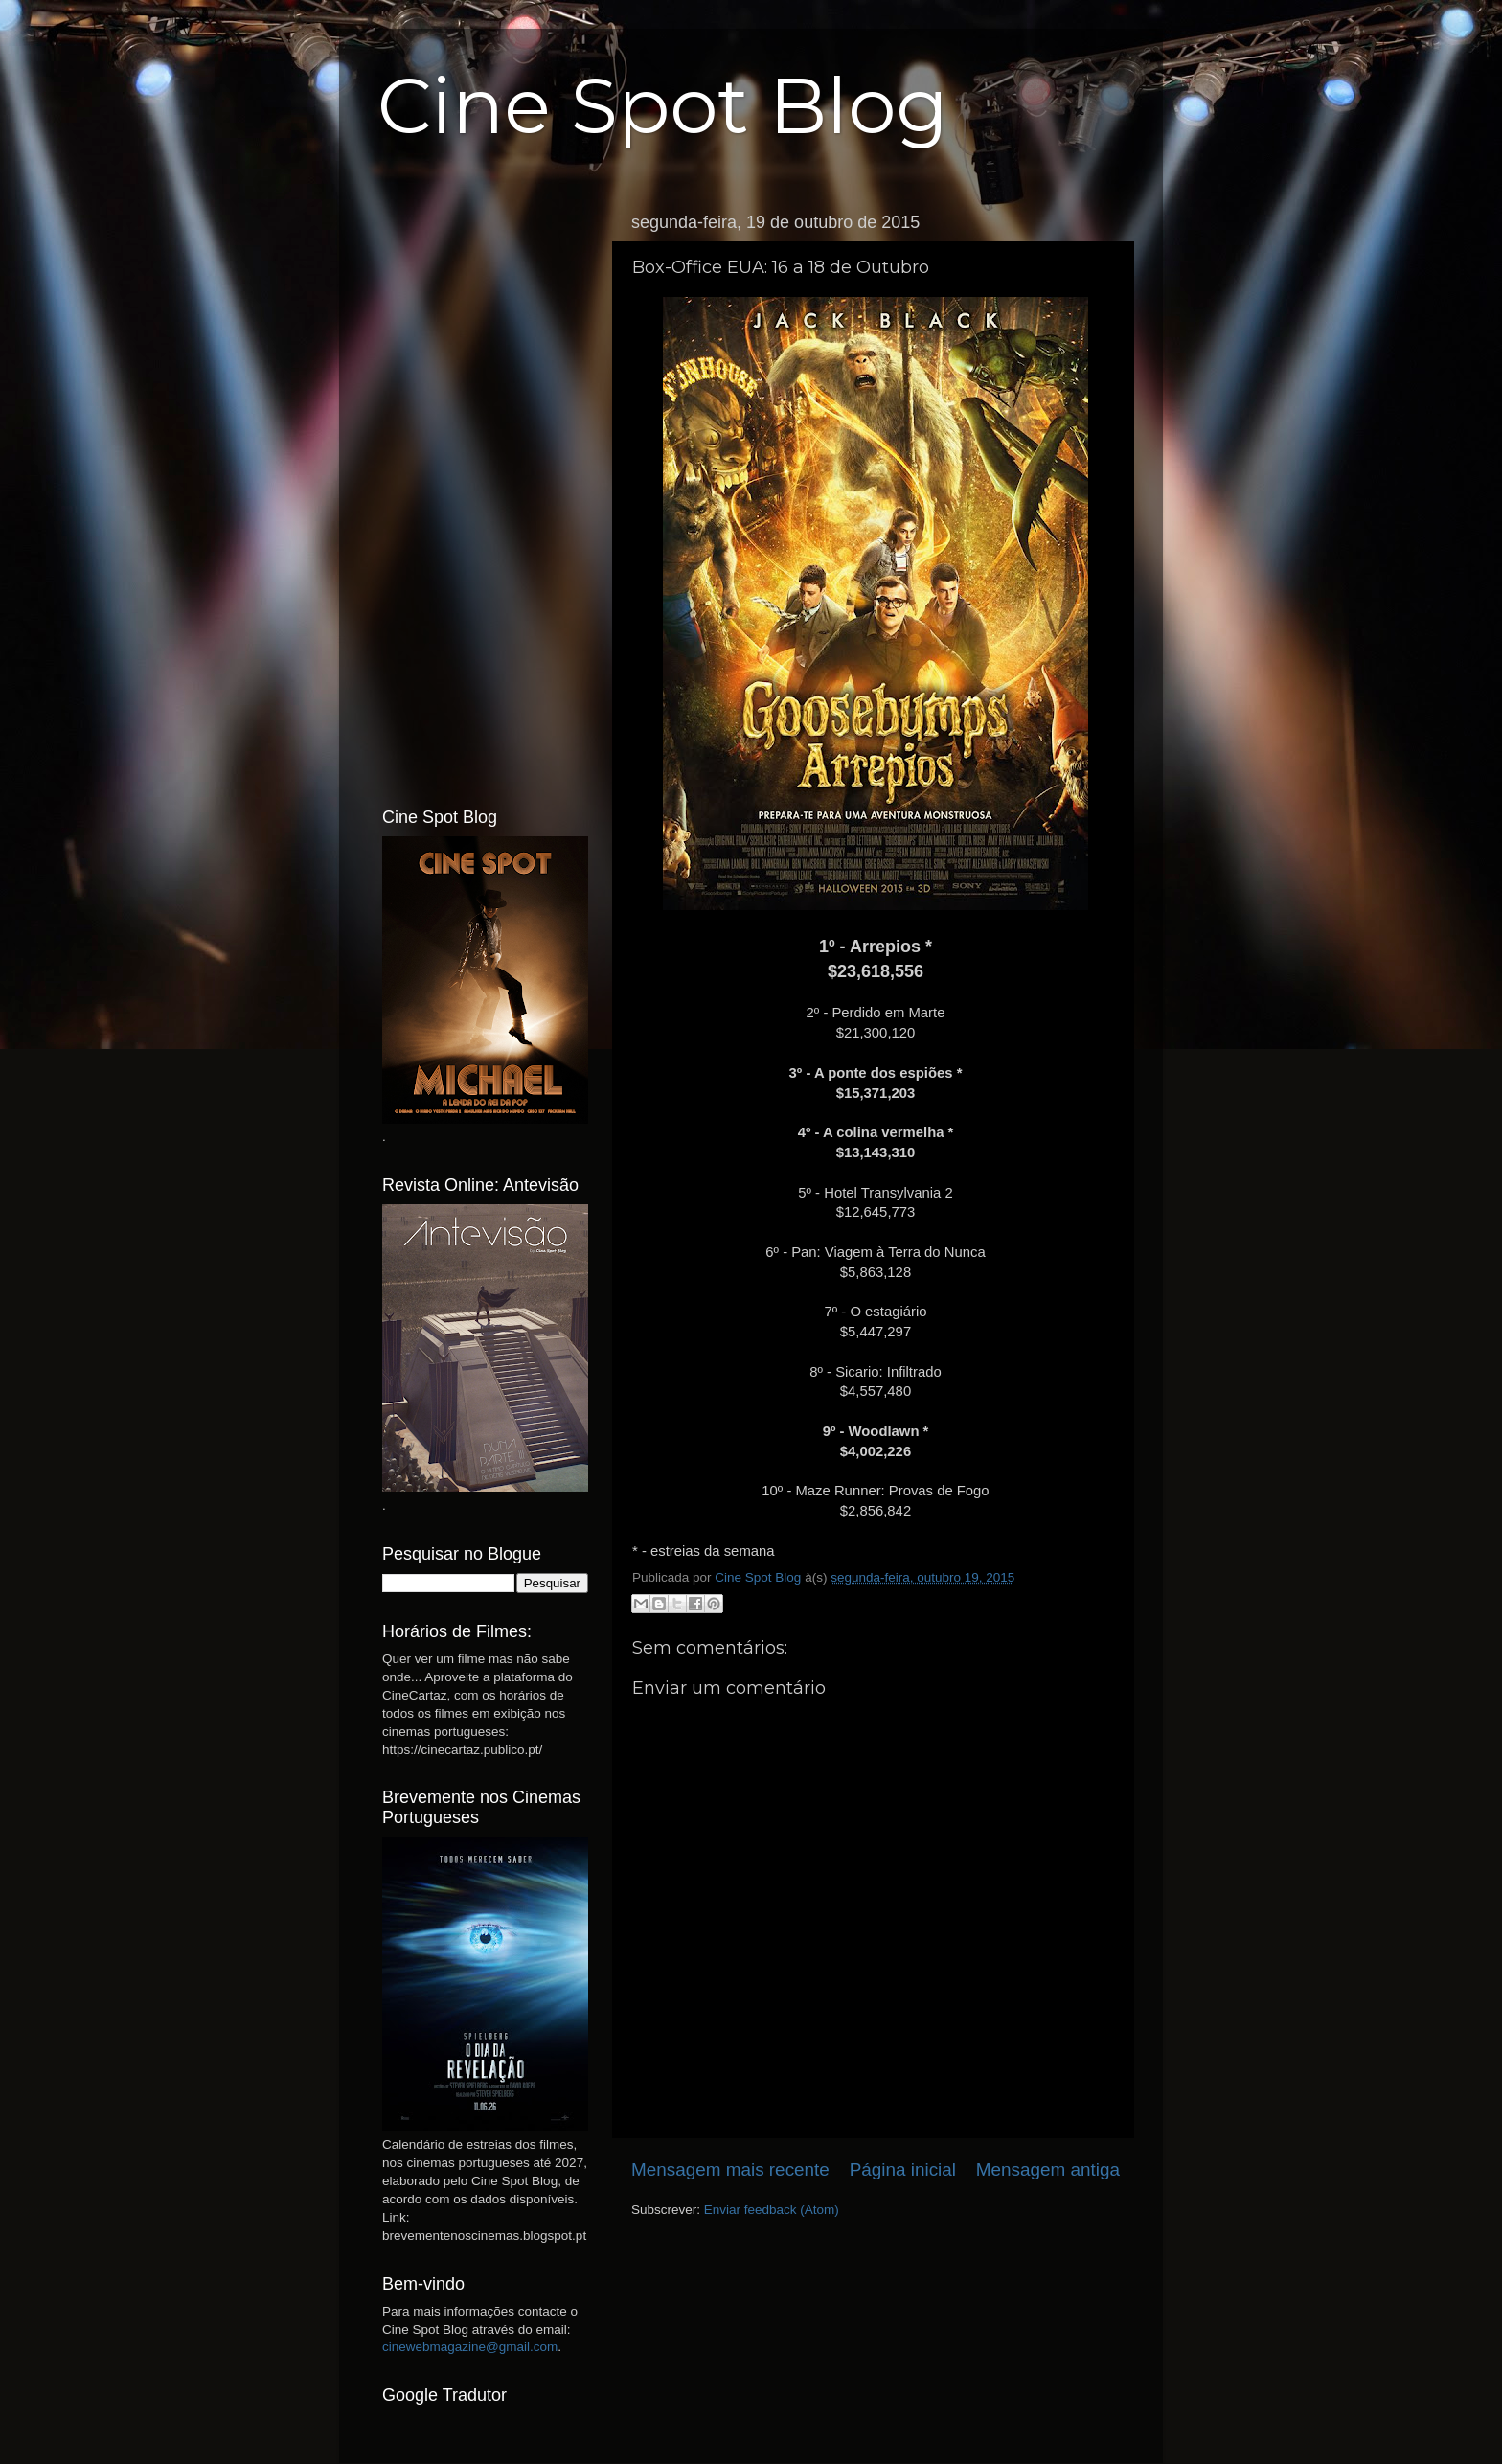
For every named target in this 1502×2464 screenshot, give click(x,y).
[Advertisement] (485, 491)
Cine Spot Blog (662, 105)
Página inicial (903, 2169)
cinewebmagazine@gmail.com (470, 2346)
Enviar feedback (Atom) (771, 2209)
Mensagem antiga (1048, 2169)
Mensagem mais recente (730, 2169)
